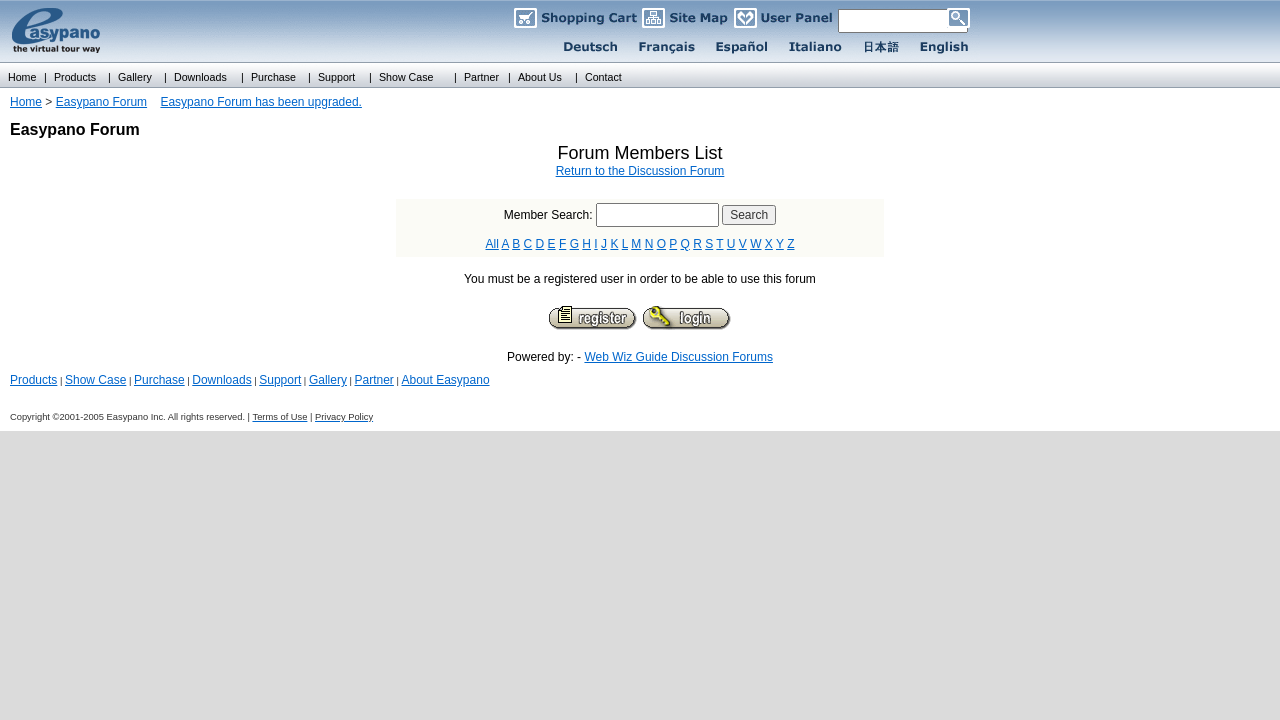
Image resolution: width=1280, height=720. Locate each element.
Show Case (95, 380)
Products (33, 380)
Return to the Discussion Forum (640, 171)
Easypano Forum (101, 102)
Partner (374, 380)
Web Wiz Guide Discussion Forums (678, 357)
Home (26, 102)
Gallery (328, 380)
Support (280, 380)
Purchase (159, 380)
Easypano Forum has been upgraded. (260, 102)
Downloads (221, 380)
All (492, 244)
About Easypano (445, 380)
